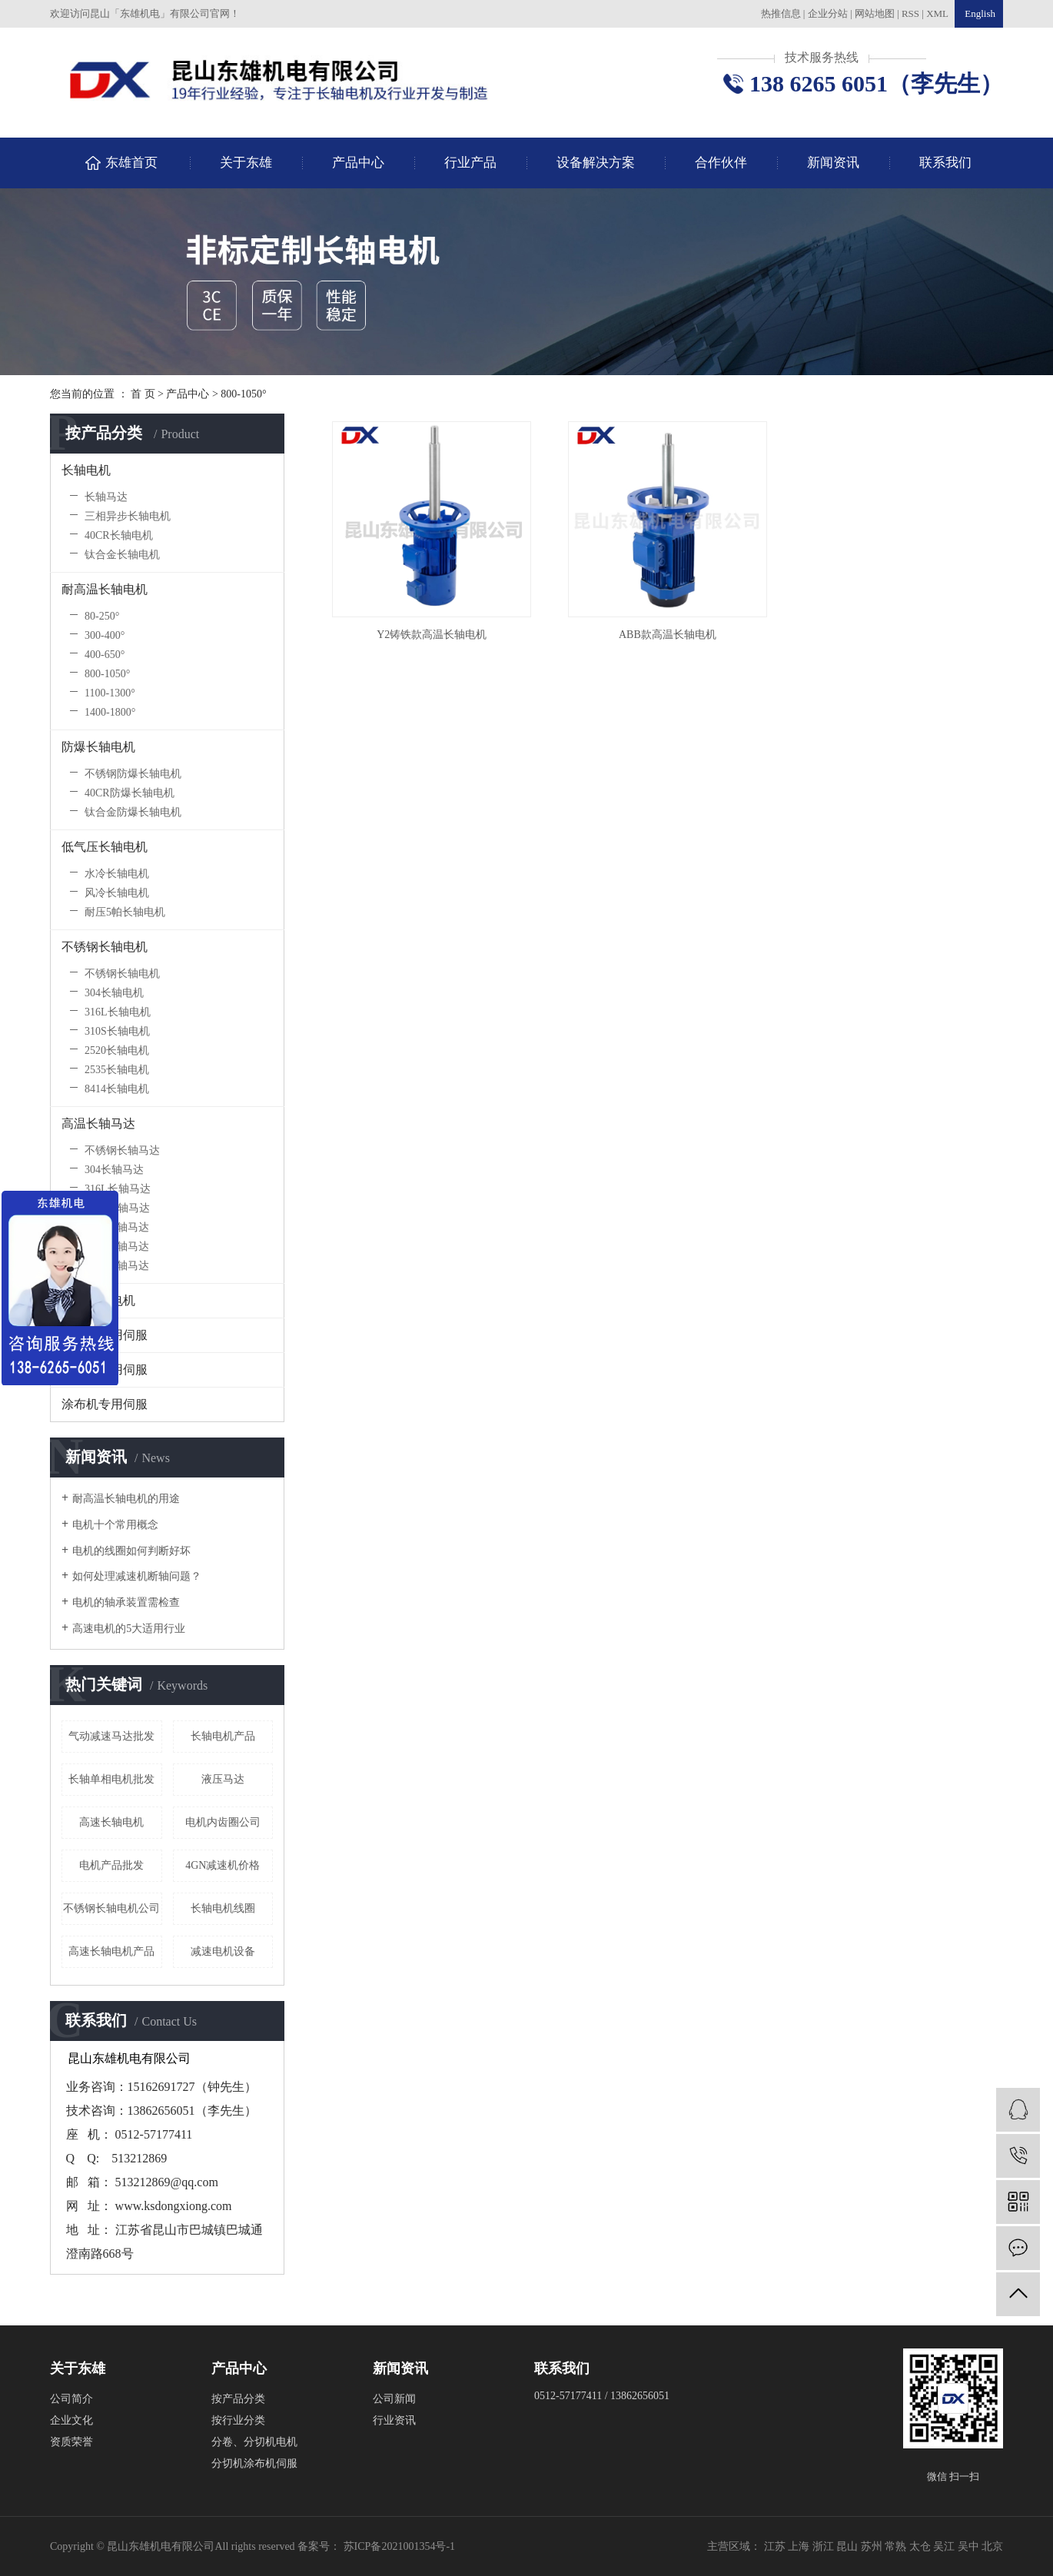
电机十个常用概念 (115, 1525)
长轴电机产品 (223, 1736)
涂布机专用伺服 (104, 1404)
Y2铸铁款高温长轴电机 (430, 631)
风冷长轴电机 (117, 893)
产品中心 (358, 162)
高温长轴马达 (98, 1123)
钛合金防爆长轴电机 (133, 812)
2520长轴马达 (117, 1227)
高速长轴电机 (111, 1822)
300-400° (105, 635)
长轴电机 (86, 470)
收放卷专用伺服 (104, 1334)
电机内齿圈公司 (223, 1822)
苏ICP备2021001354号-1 (399, 2546)
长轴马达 (106, 497)
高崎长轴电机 (98, 1300)
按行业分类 (238, 2420)
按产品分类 (238, 2399)
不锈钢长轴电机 (104, 946)
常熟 (897, 2546)
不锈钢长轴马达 (122, 1150)
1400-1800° (110, 712)
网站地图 (876, 13)
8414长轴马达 (117, 1265)
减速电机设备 (223, 1951)
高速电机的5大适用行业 (128, 1628)
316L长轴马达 (118, 1189)
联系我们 (945, 162)
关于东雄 (246, 162)
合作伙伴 (721, 162)
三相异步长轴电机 (128, 516)
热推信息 (781, 13)
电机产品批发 (111, 1865)
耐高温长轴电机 (104, 589)
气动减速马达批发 (111, 1736)
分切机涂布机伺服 (254, 2463)
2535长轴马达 (117, 1246)
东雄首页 (131, 162)
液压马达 (222, 1779)
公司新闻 (394, 2399)
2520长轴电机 (117, 1050)
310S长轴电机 (117, 1031)
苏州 (873, 2546)
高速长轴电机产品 (111, 1951)
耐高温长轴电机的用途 (126, 1498)
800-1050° (243, 394)
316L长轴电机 (118, 1012)
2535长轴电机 (117, 1069)
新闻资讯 (833, 162)
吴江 (945, 2546)
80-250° (102, 616)
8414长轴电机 (117, 1089)
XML (937, 13)
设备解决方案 (595, 162)
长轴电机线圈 (223, 1908)
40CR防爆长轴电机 (129, 793)
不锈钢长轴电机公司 (111, 1908)
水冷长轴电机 (117, 873)
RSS (910, 13)
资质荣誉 (71, 2442)
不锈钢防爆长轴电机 (133, 773)
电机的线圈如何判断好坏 (131, 1551)
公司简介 (71, 2399)
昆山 (848, 2546)
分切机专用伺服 (104, 1369)
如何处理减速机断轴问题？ (136, 1576)
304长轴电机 (114, 993)
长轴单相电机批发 (111, 1779)
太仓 (921, 2546)
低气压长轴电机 (104, 846)
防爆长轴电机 (98, 746)
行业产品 (470, 162)
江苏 (776, 2546)
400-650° (105, 654)
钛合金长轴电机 (122, 554)
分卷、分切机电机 (254, 2442)
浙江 (824, 2546)
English (978, 13)
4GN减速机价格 (222, 1865)
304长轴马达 (114, 1169)
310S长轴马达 (117, 1208)
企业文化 (71, 2420)
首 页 (143, 394)
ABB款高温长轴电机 (664, 631)
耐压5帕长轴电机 (125, 912)
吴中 (970, 2546)
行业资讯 (394, 2420)
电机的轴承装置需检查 (126, 1602)
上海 (800, 2546)
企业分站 (828, 13)
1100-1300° (110, 693)
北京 (992, 2546)
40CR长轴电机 (119, 535)
